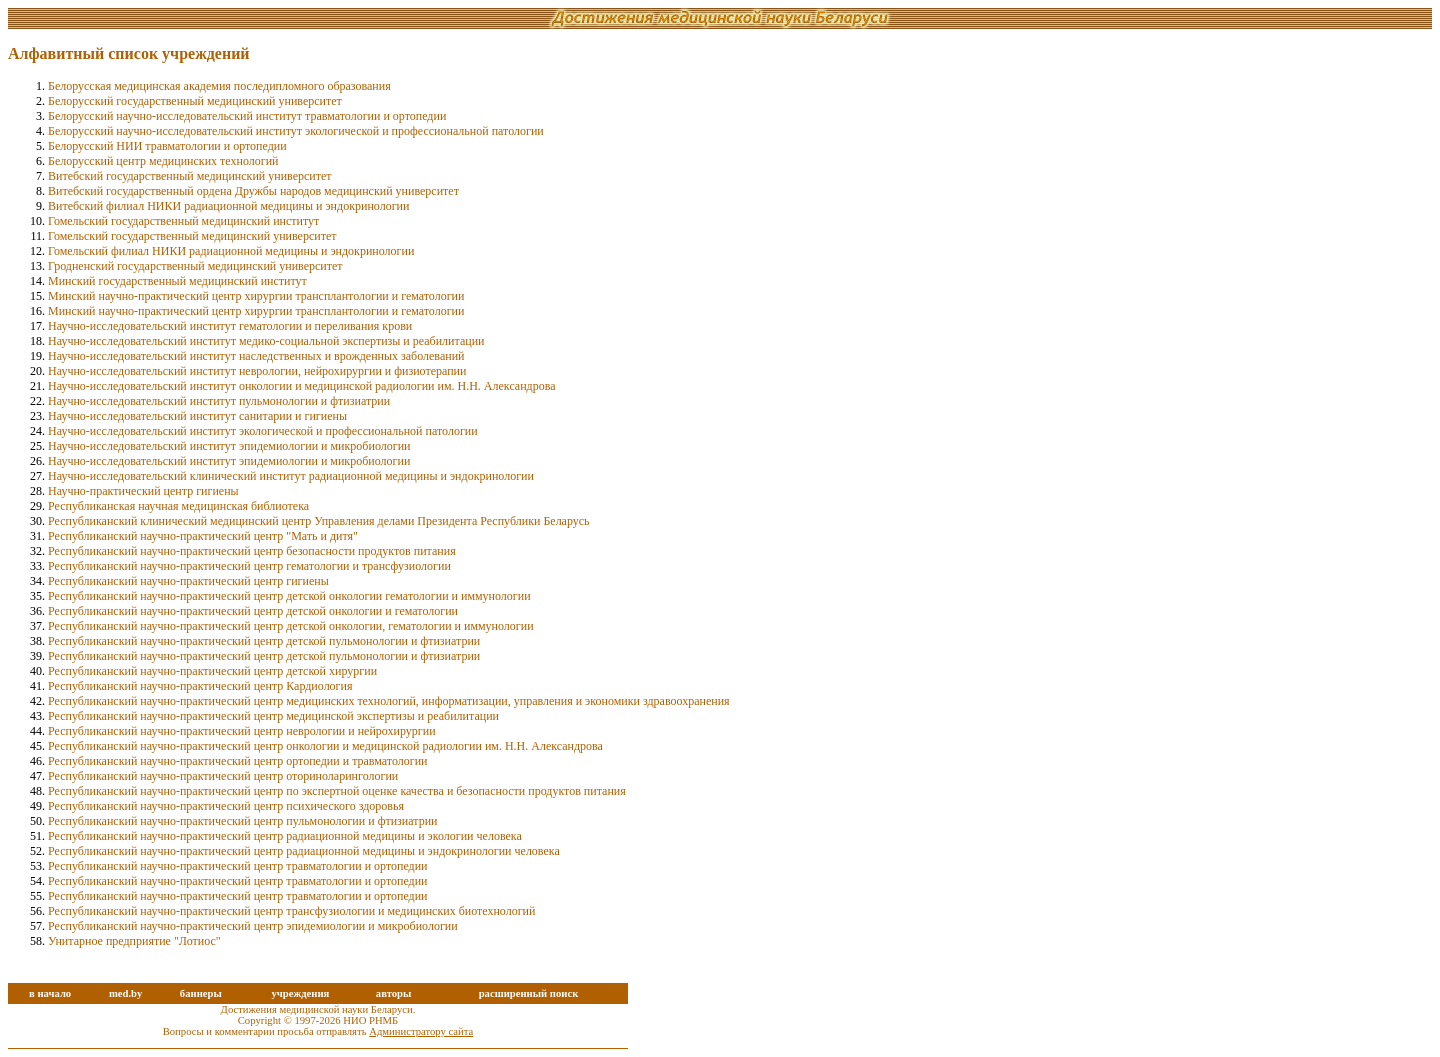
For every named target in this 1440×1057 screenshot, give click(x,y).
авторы (394, 993)
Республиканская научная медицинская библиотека (178, 506)
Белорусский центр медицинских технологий (163, 161)
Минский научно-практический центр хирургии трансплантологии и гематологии (256, 296)
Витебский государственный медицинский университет (190, 176)
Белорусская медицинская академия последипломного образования (219, 86)
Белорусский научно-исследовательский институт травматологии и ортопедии (247, 116)
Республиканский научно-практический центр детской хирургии (212, 671)
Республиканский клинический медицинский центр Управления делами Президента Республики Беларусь (319, 521)
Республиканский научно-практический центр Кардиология (200, 686)
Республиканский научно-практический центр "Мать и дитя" (203, 536)
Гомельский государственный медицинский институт (183, 221)
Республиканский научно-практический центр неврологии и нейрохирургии (242, 731)
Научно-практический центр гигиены (143, 491)
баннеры (201, 993)
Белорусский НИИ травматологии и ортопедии (167, 146)
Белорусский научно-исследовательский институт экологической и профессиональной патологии (296, 131)
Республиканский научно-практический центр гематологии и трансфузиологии (249, 566)
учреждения (300, 993)
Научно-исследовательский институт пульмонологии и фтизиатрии (219, 401)
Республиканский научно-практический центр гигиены (188, 581)
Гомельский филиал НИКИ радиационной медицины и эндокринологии (231, 251)
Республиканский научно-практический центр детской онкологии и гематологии (253, 611)
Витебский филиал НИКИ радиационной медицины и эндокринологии (228, 206)
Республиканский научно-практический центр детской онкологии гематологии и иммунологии (289, 596)
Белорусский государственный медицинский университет (195, 101)
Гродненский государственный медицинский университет (195, 266)
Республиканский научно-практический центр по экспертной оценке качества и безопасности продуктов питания (337, 791)
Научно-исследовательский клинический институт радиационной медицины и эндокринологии (291, 476)
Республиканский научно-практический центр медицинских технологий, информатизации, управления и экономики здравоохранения (389, 701)
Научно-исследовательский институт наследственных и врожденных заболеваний (256, 356)
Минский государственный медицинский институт (177, 281)
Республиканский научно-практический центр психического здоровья (226, 806)
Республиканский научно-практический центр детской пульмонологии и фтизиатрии (264, 641)
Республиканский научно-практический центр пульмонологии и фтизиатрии (242, 821)
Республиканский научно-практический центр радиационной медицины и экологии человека (285, 836)
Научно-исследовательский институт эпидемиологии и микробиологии (229, 461)
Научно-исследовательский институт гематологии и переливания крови (230, 326)
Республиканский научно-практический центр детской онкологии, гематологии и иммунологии (291, 626)
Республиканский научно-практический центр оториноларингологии (223, 776)
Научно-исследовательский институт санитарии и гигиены (197, 416)
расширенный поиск (529, 993)
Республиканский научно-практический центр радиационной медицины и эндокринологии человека (304, 851)
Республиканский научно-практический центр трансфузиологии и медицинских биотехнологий (291, 911)
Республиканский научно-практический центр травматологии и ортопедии (238, 866)
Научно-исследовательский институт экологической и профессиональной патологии (263, 431)
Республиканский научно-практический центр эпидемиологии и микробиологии (253, 926)
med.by (125, 993)
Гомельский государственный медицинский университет (192, 236)
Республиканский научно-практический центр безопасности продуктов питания (252, 551)
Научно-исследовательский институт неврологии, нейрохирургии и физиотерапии (257, 371)
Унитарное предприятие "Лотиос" (134, 941)
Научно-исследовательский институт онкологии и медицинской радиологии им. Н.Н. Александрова (302, 386)
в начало (50, 993)
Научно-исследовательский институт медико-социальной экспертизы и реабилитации (266, 341)
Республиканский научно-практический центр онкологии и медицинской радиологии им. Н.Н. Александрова (325, 746)
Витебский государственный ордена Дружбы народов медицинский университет (253, 191)
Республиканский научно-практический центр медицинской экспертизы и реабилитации (273, 716)
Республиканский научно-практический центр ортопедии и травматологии (238, 761)
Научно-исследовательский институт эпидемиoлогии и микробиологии (229, 446)
